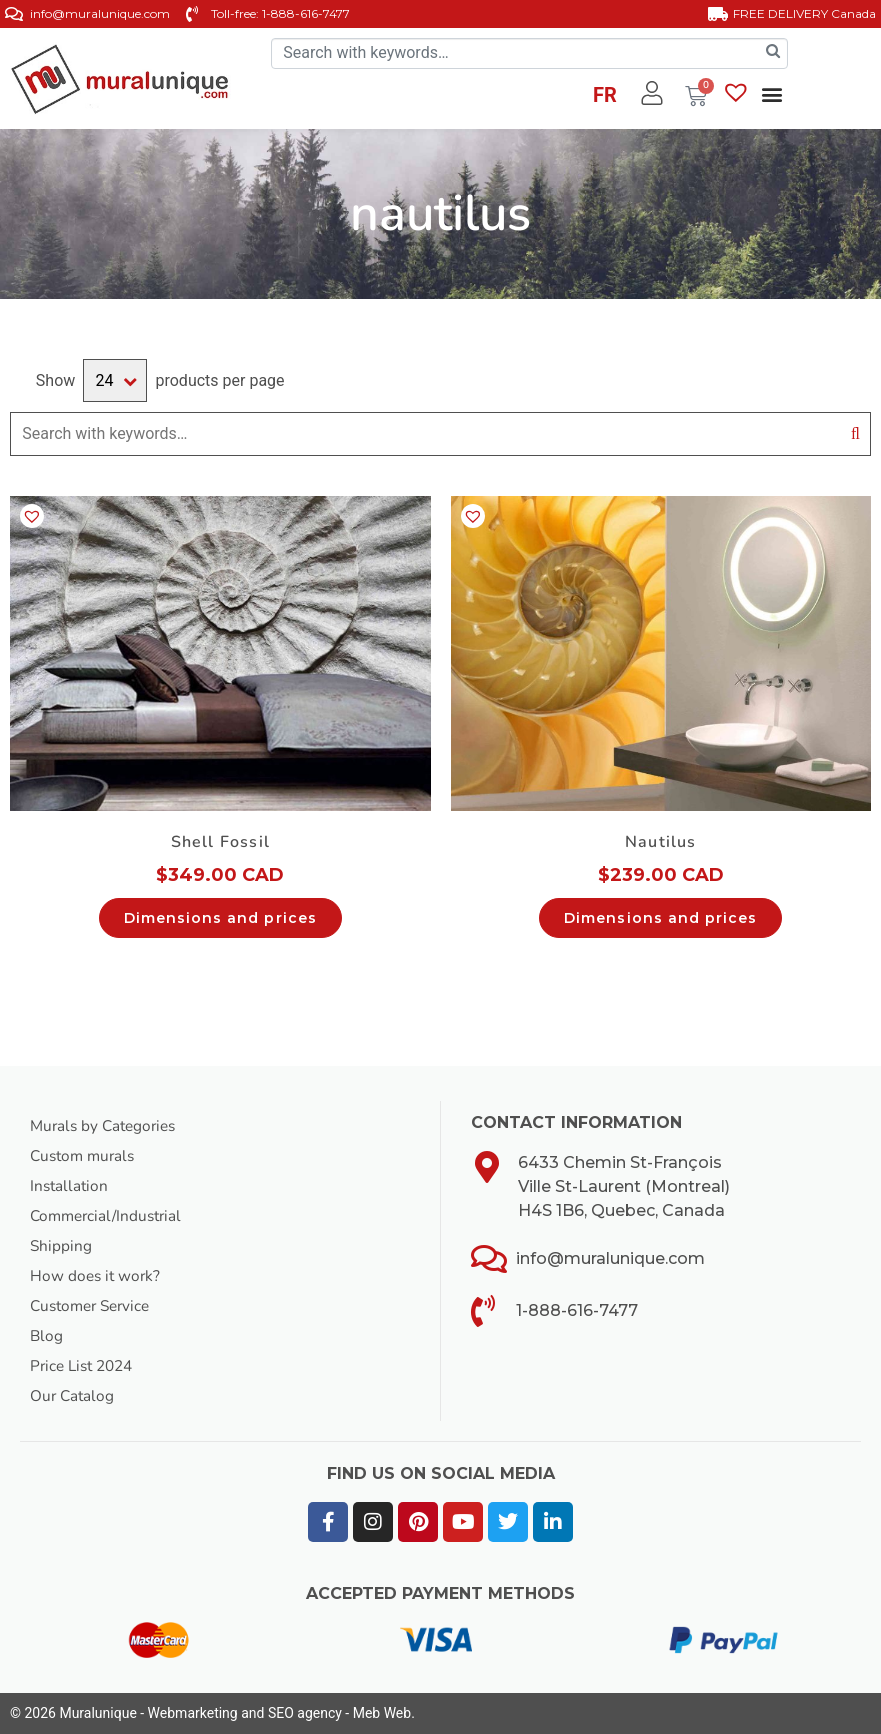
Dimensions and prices (220, 918)
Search (855, 434)
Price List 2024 (85, 1366)
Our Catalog (73, 1396)
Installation (70, 1186)
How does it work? (97, 1276)
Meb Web (382, 1713)
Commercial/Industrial (110, 1216)
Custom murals (85, 1156)
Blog (47, 1336)
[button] (772, 94)
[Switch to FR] (605, 98)
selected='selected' (115, 381)
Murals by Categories (107, 1126)
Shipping (61, 1246)
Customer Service (94, 1306)
